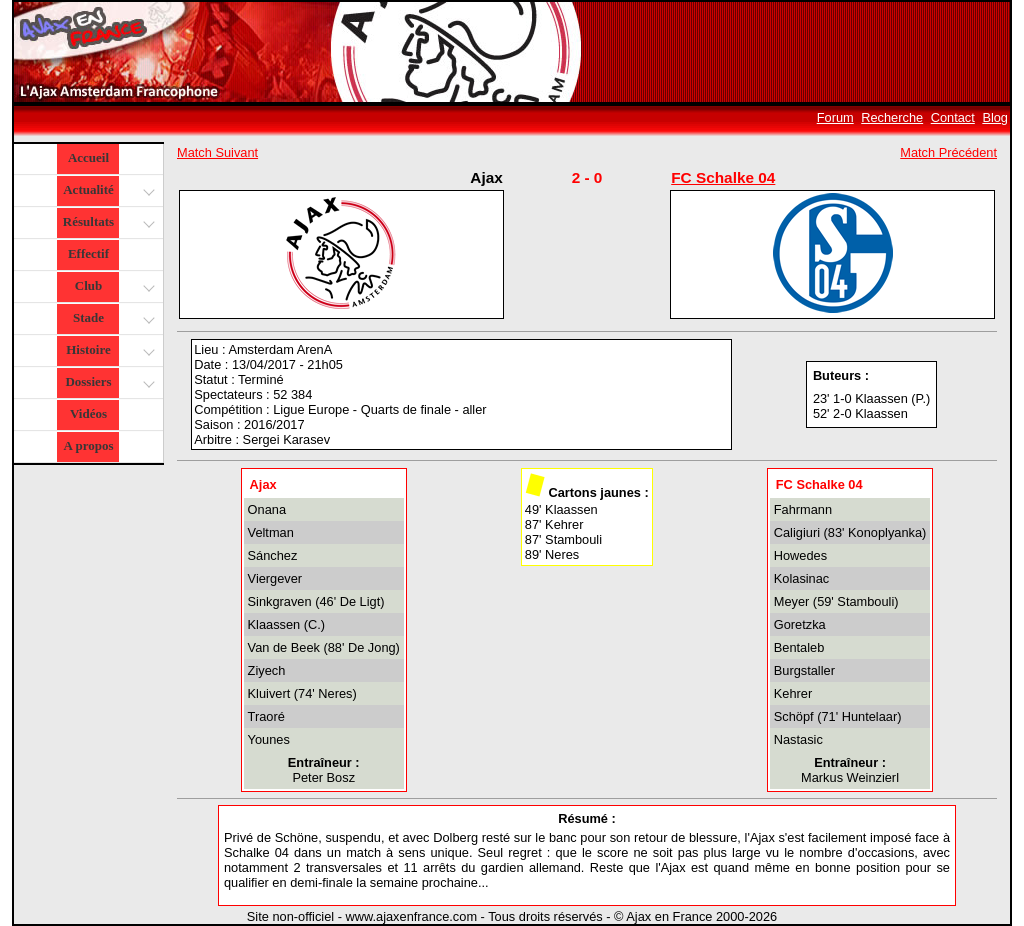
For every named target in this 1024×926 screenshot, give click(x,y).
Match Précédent (948, 152)
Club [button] (112, 287)
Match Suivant (217, 152)
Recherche (892, 117)
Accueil (88, 157)
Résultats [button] (106, 223)
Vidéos (88, 413)
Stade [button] (111, 319)
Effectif (88, 253)
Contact (953, 117)
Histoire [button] (108, 351)
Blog (995, 117)
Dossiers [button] (107, 383)
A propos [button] (89, 445)
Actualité (107, 191)
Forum (835, 117)
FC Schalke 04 (723, 177)
